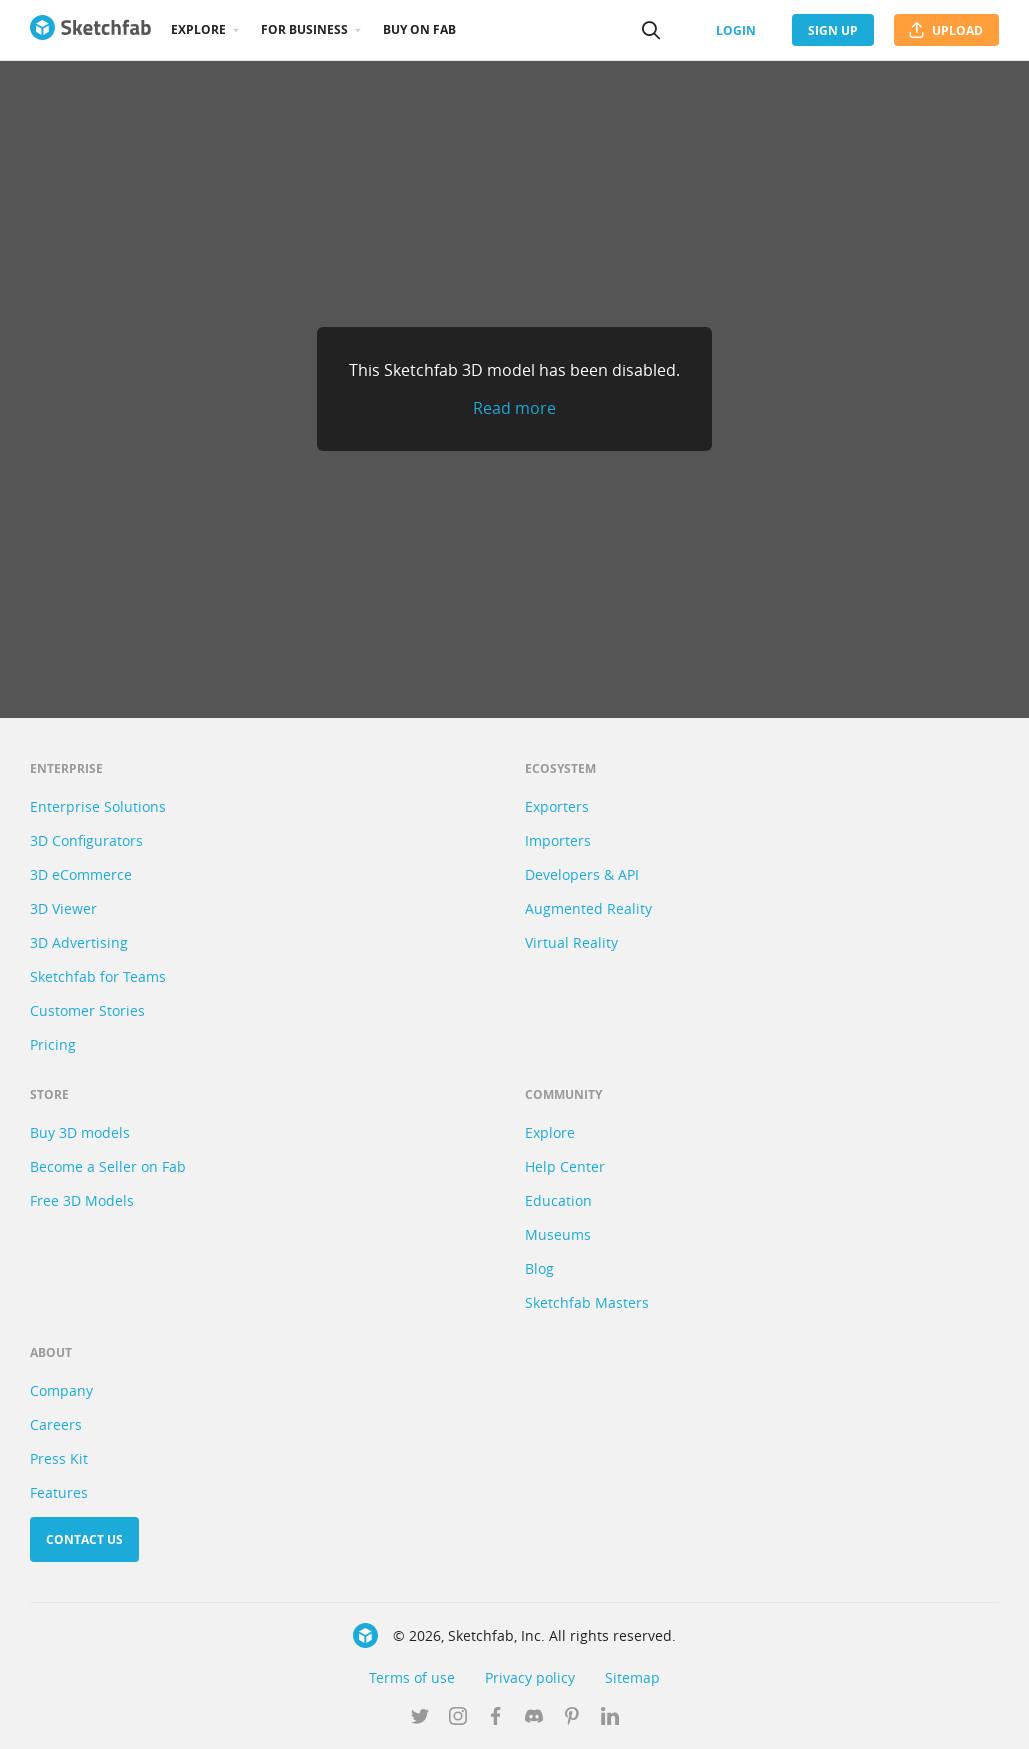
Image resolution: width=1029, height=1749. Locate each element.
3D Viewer (63, 908)
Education (558, 1200)
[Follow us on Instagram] (458, 1718)
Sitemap (632, 1677)
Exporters (557, 806)
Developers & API (582, 874)
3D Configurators (86, 840)
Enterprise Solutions (98, 806)
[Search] (651, 30)
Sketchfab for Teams (98, 976)
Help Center (565, 1166)
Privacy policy (530, 1677)
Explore (198, 29)
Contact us (84, 1539)
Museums (558, 1234)
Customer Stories (87, 1010)
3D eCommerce (81, 874)
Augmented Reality (588, 908)
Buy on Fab (419, 29)
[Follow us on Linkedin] (610, 1718)
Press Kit (59, 1458)
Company (61, 1390)
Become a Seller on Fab (108, 1166)
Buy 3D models (80, 1132)
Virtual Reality (571, 942)
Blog (539, 1268)
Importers (558, 840)
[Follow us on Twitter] (420, 1718)
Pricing (53, 1044)
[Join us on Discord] (534, 1718)
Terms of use (412, 1677)
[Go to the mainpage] (90, 30)
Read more (514, 408)
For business (304, 29)
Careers (56, 1424)
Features (59, 1492)
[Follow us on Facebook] (496, 1718)
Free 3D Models (82, 1200)
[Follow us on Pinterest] (572, 1718)
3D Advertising (79, 942)
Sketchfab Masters (587, 1302)
